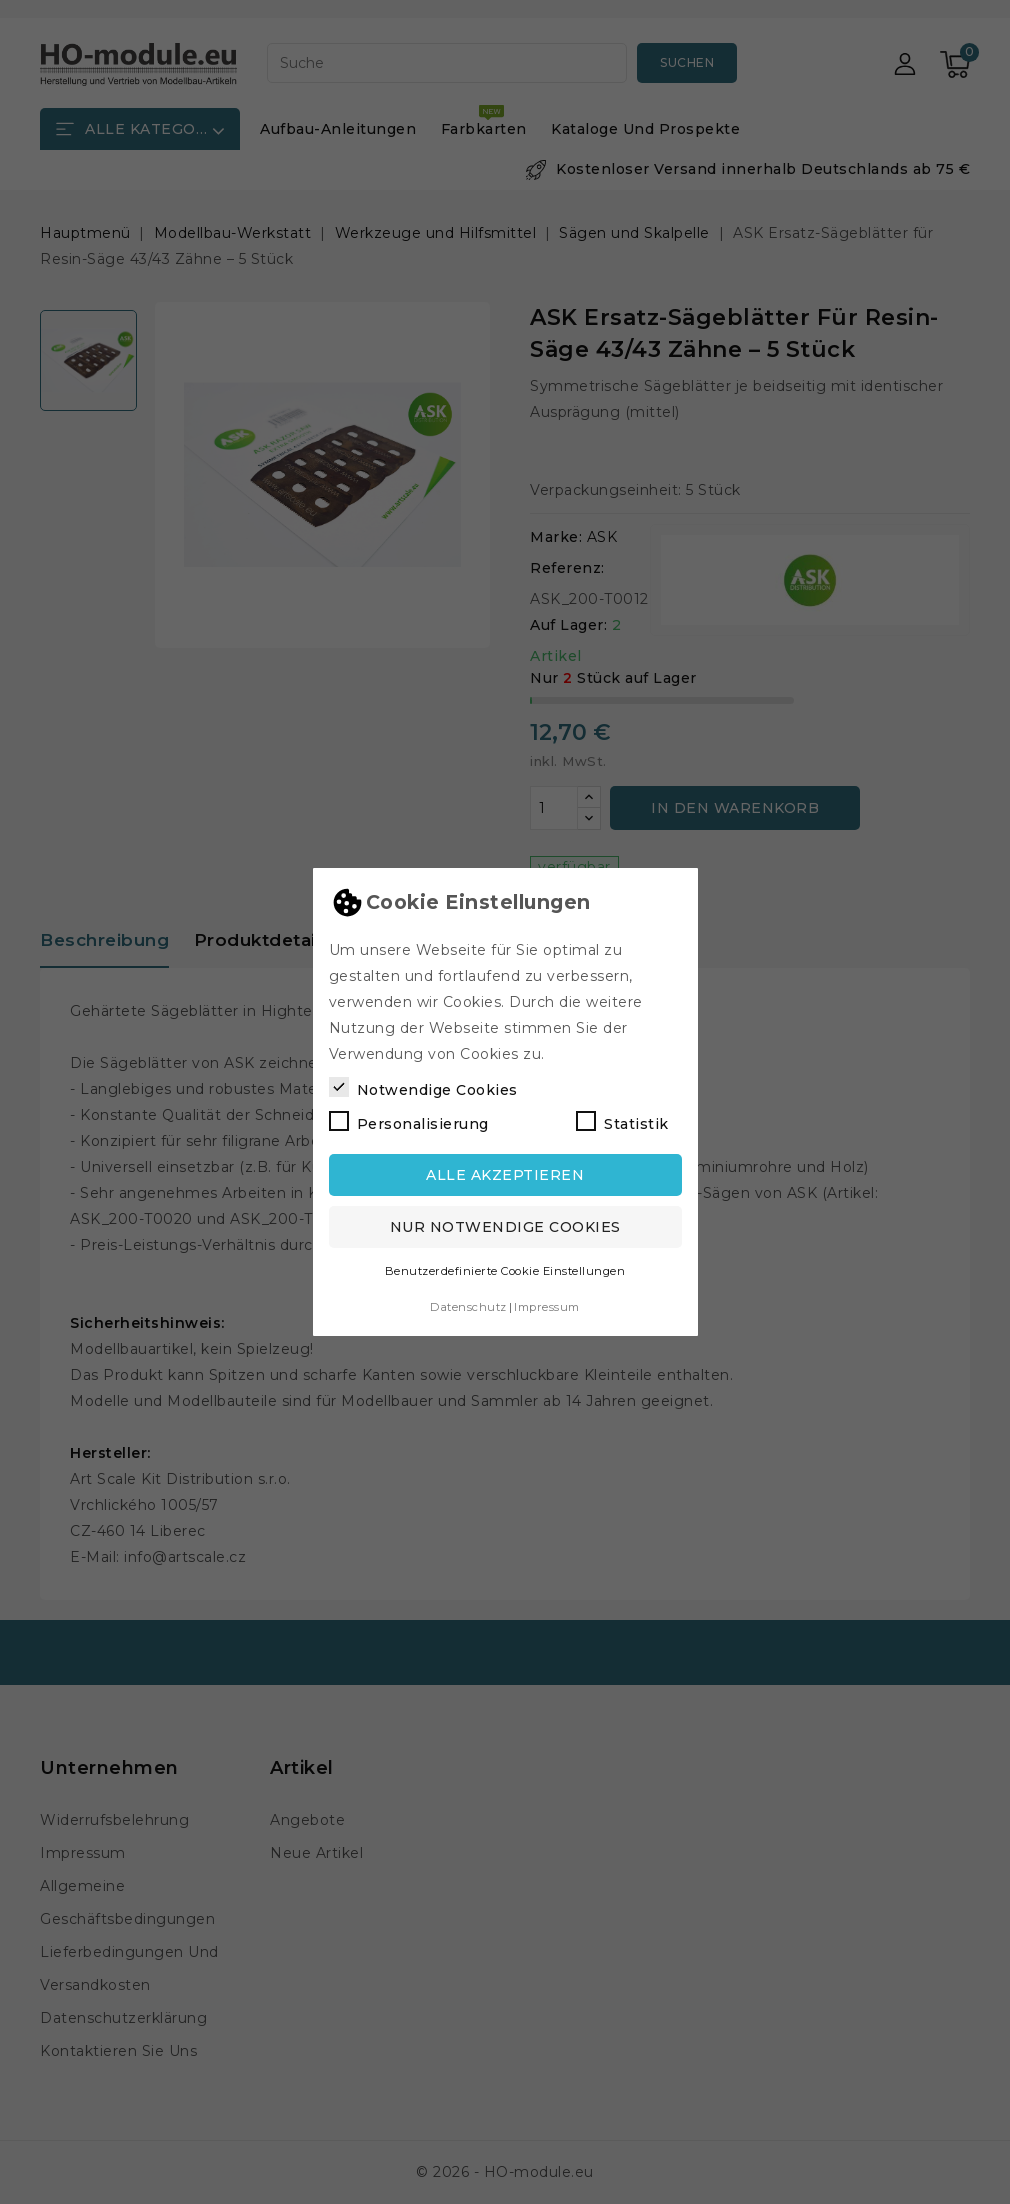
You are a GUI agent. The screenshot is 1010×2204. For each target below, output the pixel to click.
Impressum (547, 1307)
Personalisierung (409, 1122)
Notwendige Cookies (423, 1088)
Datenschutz (468, 1307)
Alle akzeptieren (505, 1175)
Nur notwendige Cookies (505, 1227)
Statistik (622, 1122)
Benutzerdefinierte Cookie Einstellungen (505, 1271)
